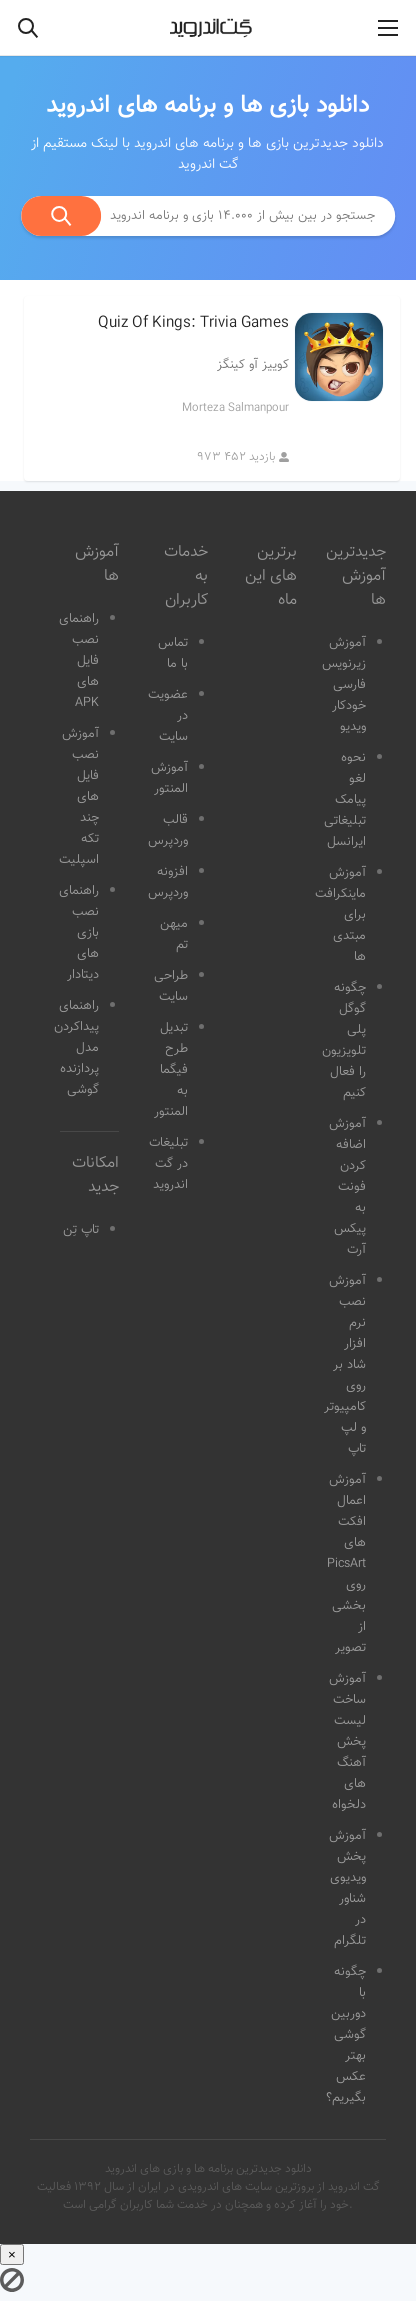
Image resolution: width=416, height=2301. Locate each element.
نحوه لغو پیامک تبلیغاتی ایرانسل (345, 800)
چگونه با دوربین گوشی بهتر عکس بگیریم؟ (346, 2035)
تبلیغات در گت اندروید (168, 1164)
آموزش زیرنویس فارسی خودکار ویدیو (344, 685)
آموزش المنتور (169, 778)
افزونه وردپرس (168, 882)
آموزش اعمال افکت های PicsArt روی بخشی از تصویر (346, 1564)
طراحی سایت (171, 986)
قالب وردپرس (168, 830)
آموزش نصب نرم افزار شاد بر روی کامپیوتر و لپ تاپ (345, 1365)
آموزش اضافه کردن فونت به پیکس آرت (347, 1187)
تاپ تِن (81, 1230)
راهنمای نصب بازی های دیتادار (79, 933)
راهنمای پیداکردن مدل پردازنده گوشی (76, 1048)
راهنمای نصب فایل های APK (79, 661)
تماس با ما (173, 653)
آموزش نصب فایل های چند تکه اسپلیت (79, 797)
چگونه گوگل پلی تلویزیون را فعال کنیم (344, 1040)
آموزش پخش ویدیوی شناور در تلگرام (347, 1888)
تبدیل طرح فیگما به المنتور (171, 1070)
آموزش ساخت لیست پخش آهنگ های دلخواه (347, 1742)
